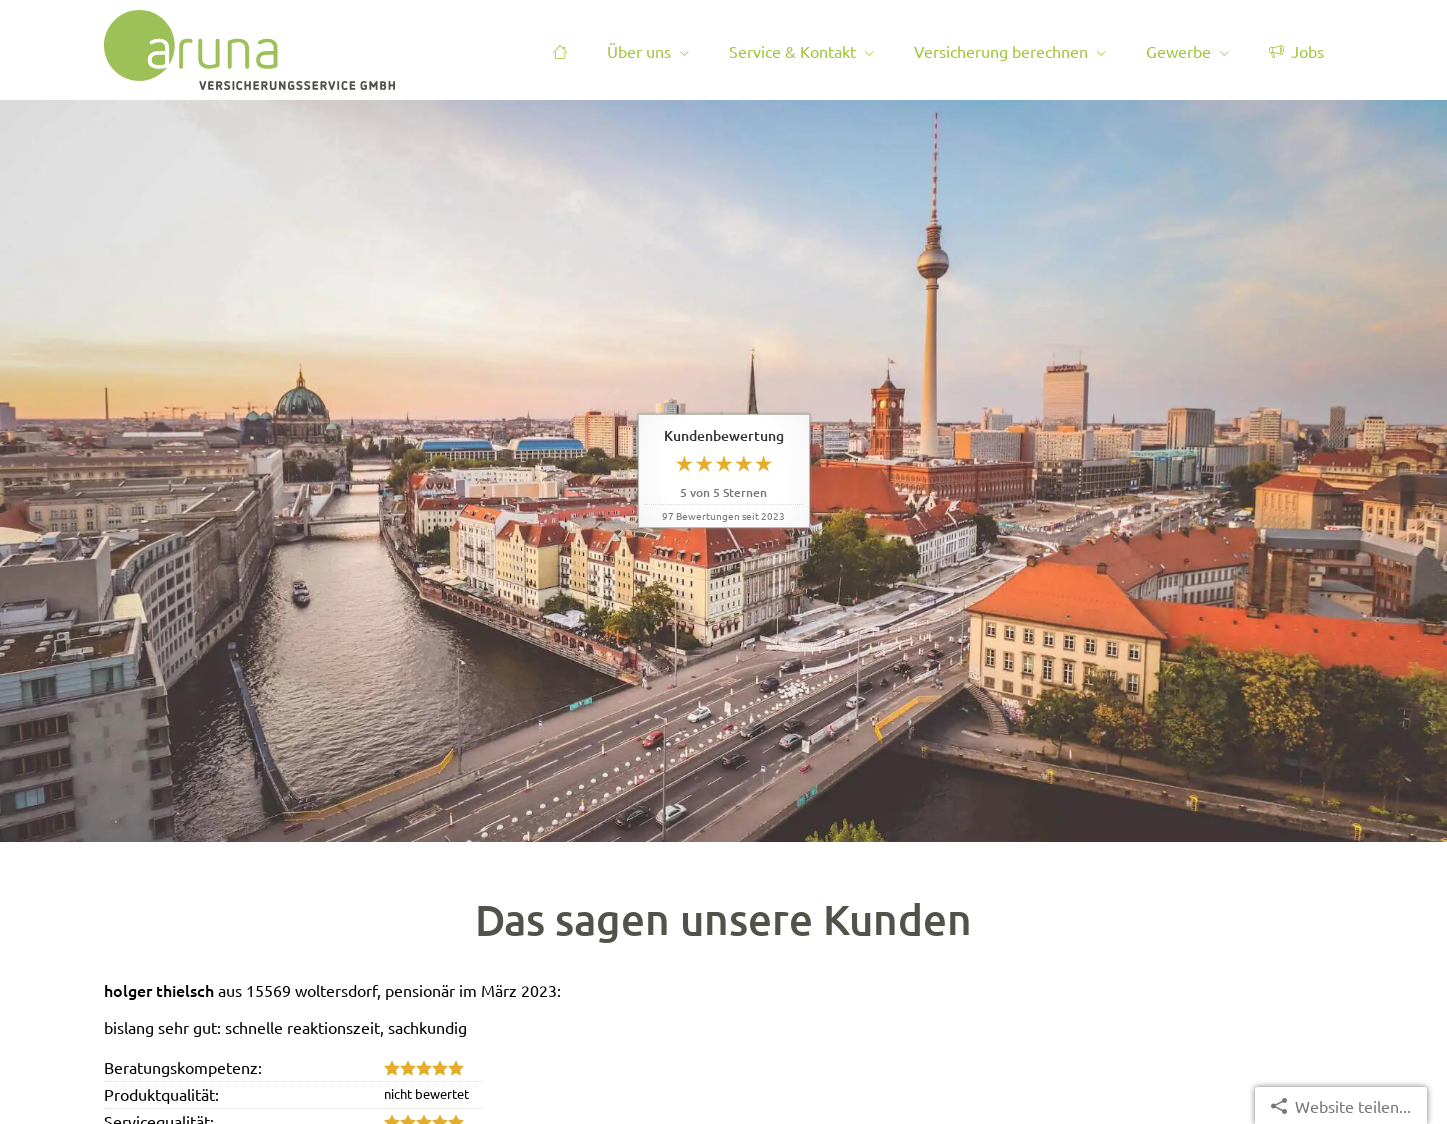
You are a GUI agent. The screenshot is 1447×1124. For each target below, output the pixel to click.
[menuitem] (560, 51)
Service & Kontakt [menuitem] (792, 51)
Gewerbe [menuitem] (1178, 51)
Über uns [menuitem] (639, 51)
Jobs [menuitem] (1296, 51)
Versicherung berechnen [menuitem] (1001, 51)
